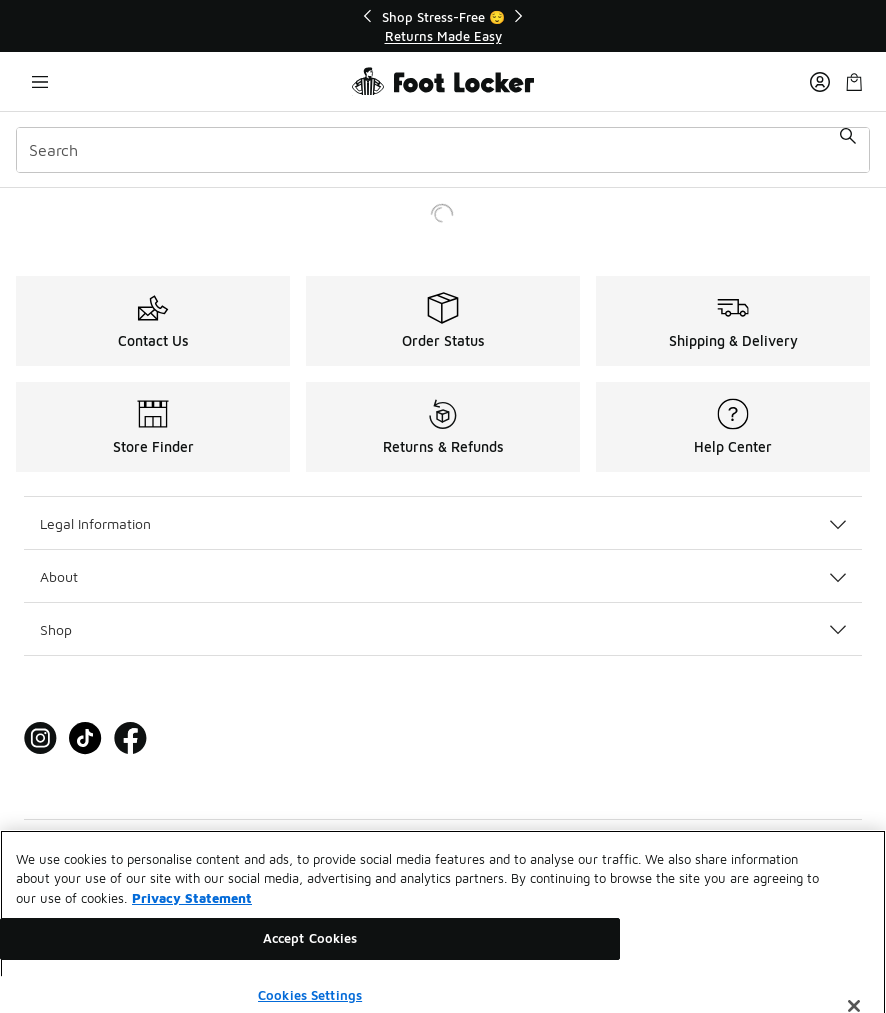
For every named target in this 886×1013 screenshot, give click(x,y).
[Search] (443, 150)
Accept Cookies (310, 949)
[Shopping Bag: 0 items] (854, 81)
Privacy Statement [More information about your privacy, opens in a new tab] (192, 909)
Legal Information (443, 523)
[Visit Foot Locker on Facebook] (130, 738)
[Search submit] (848, 150)
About (443, 576)
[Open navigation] (40, 81)
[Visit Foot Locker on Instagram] (40, 738)
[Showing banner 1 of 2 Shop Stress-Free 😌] (443, 26)
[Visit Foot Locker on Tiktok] (85, 738)
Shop (443, 629)
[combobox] (443, 150)
